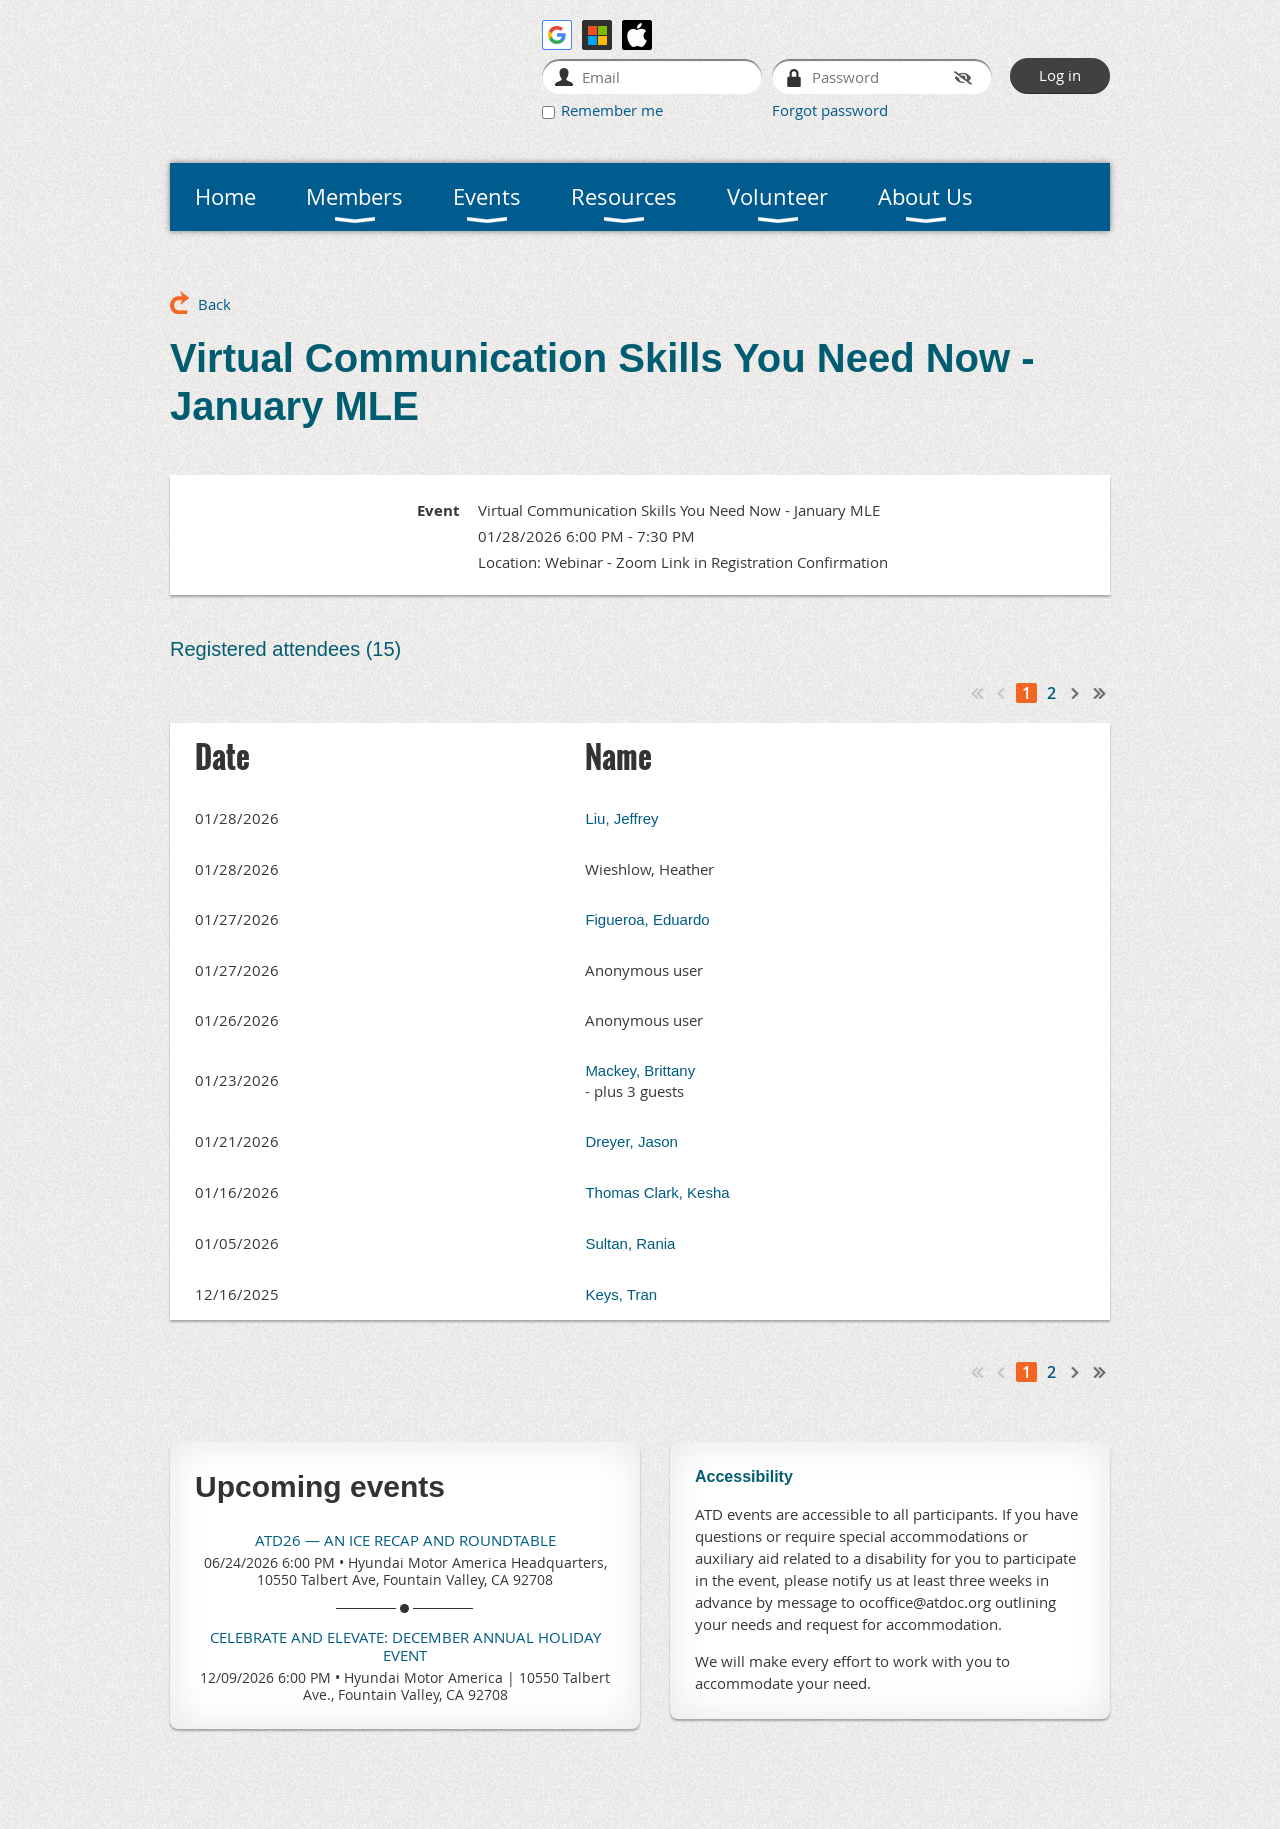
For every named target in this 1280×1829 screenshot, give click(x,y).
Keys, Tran (621, 1294)
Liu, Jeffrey (621, 818)
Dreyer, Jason (631, 1141)
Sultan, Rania (630, 1243)
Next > (1076, 693)
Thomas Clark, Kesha (657, 1192)
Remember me (612, 110)
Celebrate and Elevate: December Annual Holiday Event (405, 1646)
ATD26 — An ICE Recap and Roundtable (405, 1540)
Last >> (1100, 693)
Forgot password (830, 110)
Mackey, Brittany (640, 1070)
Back (214, 304)
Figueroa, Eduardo (647, 919)
